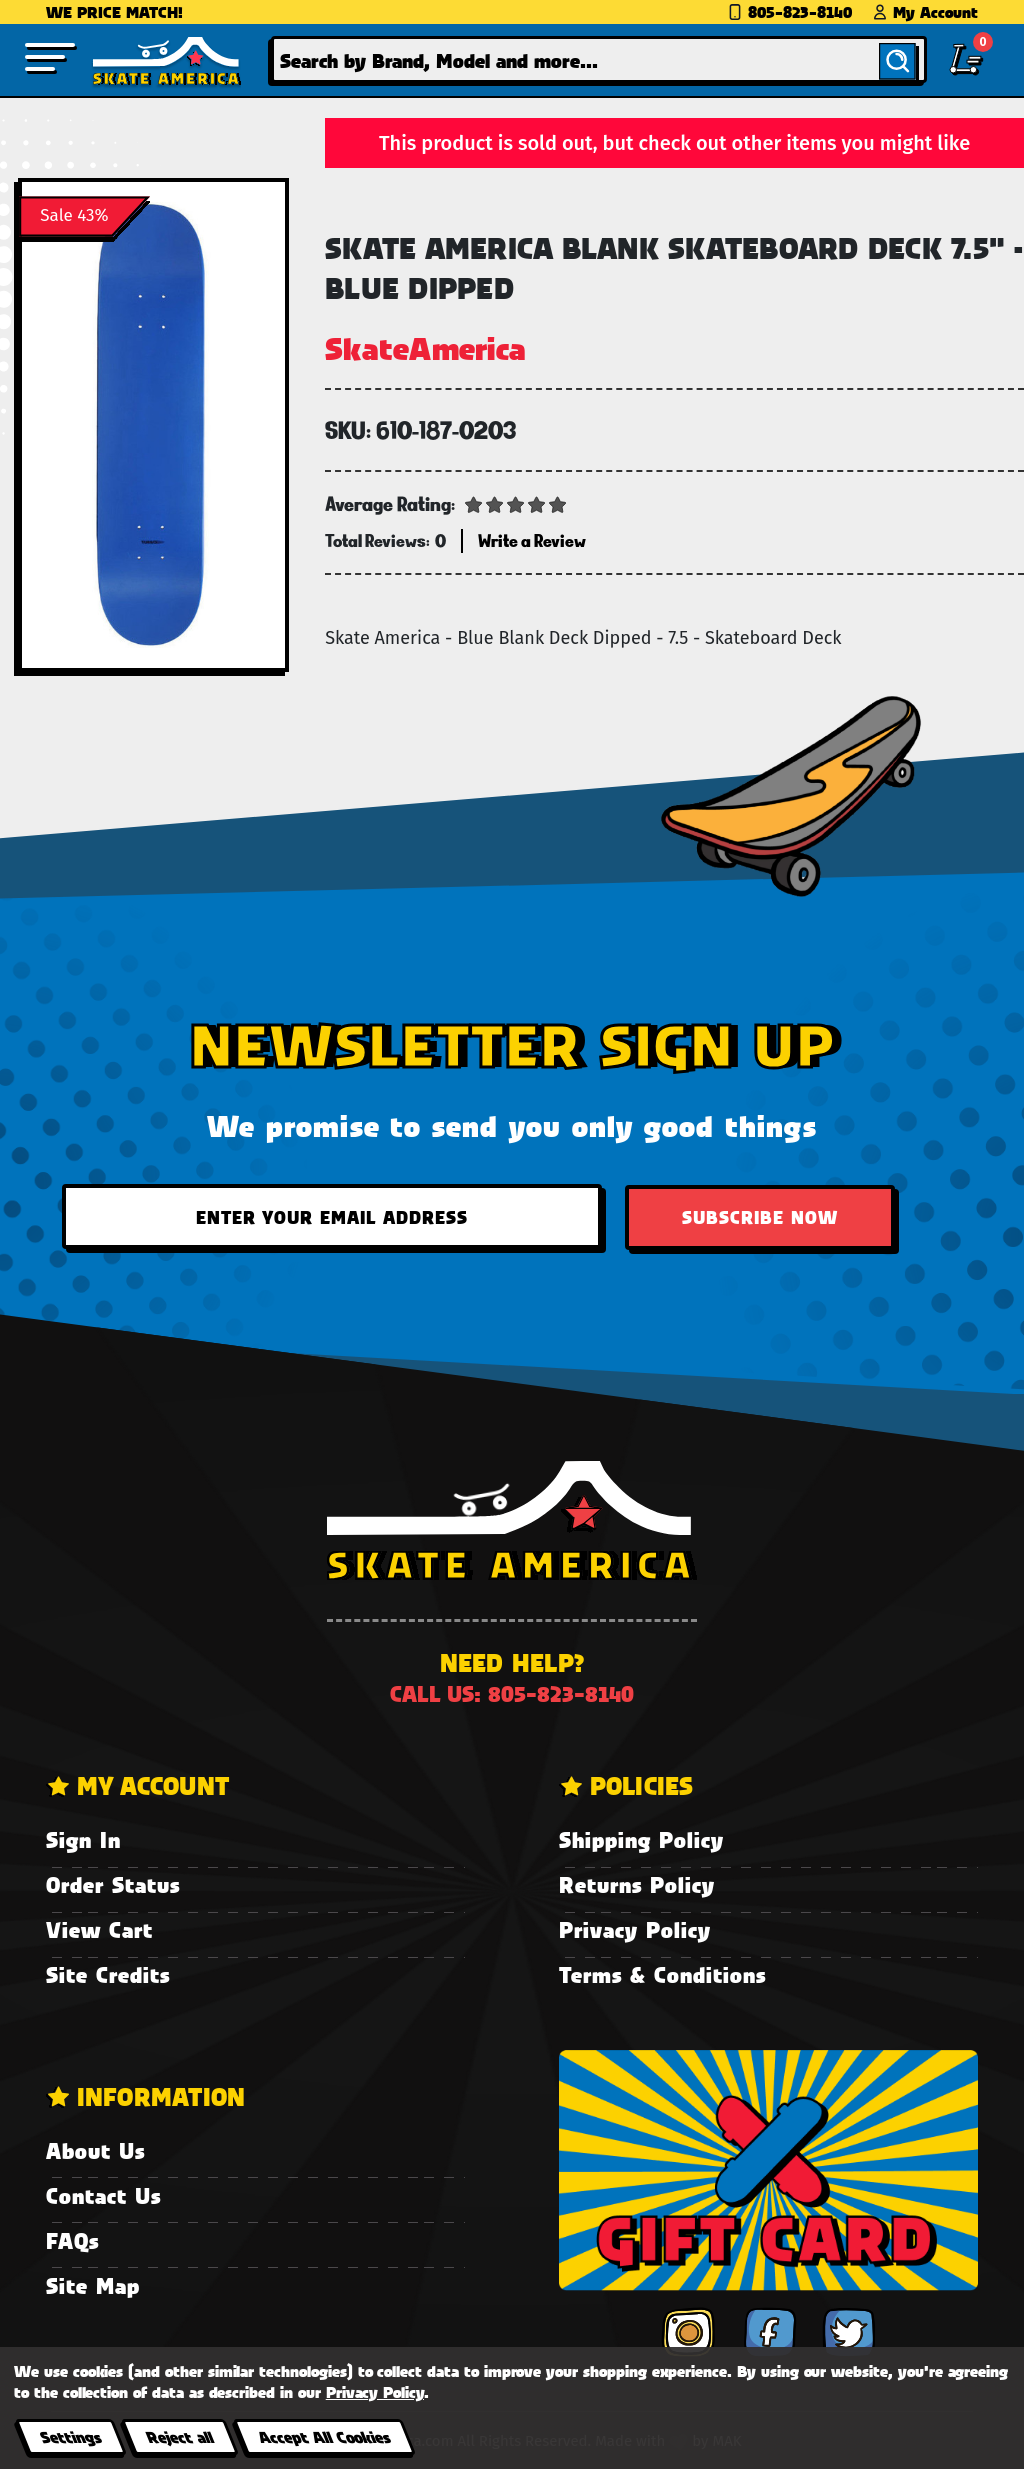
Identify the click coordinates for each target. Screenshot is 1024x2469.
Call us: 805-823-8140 (512, 1693)
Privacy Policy (635, 1929)
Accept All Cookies (324, 2436)
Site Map (93, 2285)
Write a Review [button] (532, 540)
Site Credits (108, 1974)
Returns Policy (637, 1884)
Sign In (83, 1839)
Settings (70, 2436)
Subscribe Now (760, 1217)
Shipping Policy (641, 1839)
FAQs (72, 2240)
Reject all (179, 2436)
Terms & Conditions (662, 1974)
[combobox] (599, 59)
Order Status (113, 1884)
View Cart (99, 1929)
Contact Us (103, 2195)
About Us (95, 2150)
